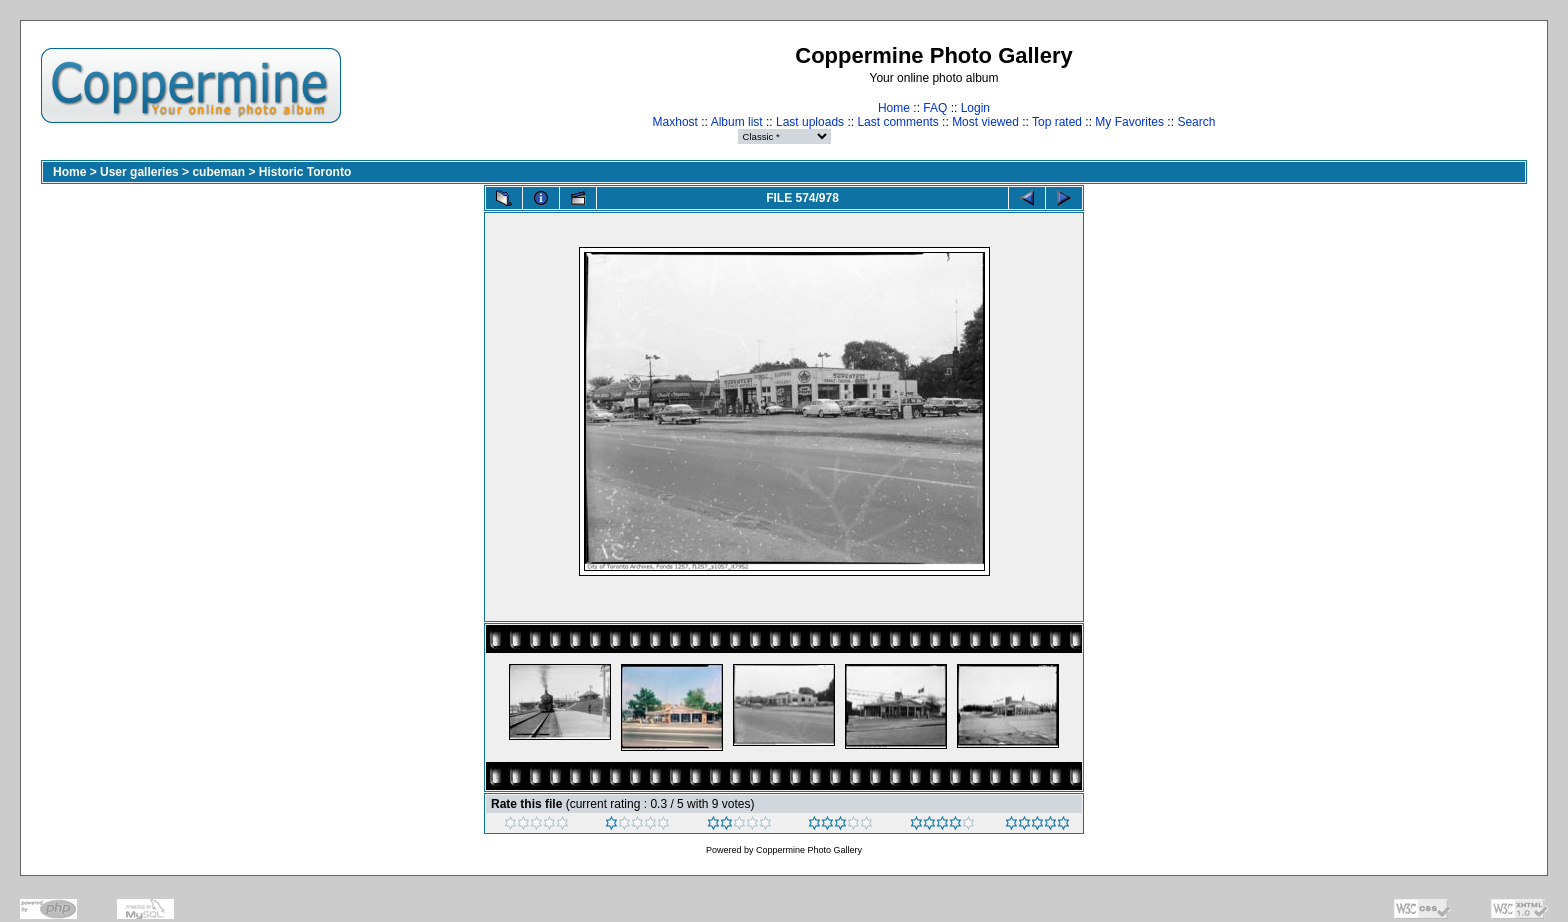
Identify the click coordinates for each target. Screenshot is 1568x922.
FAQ (935, 108)
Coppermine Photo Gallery (809, 850)
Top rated (1057, 122)
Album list (737, 122)
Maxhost (675, 122)
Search (1196, 122)
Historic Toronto (305, 172)
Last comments (897, 122)
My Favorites (1129, 122)
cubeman (218, 172)
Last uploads (810, 122)
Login (975, 108)
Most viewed (985, 122)
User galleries (139, 172)
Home (894, 108)
